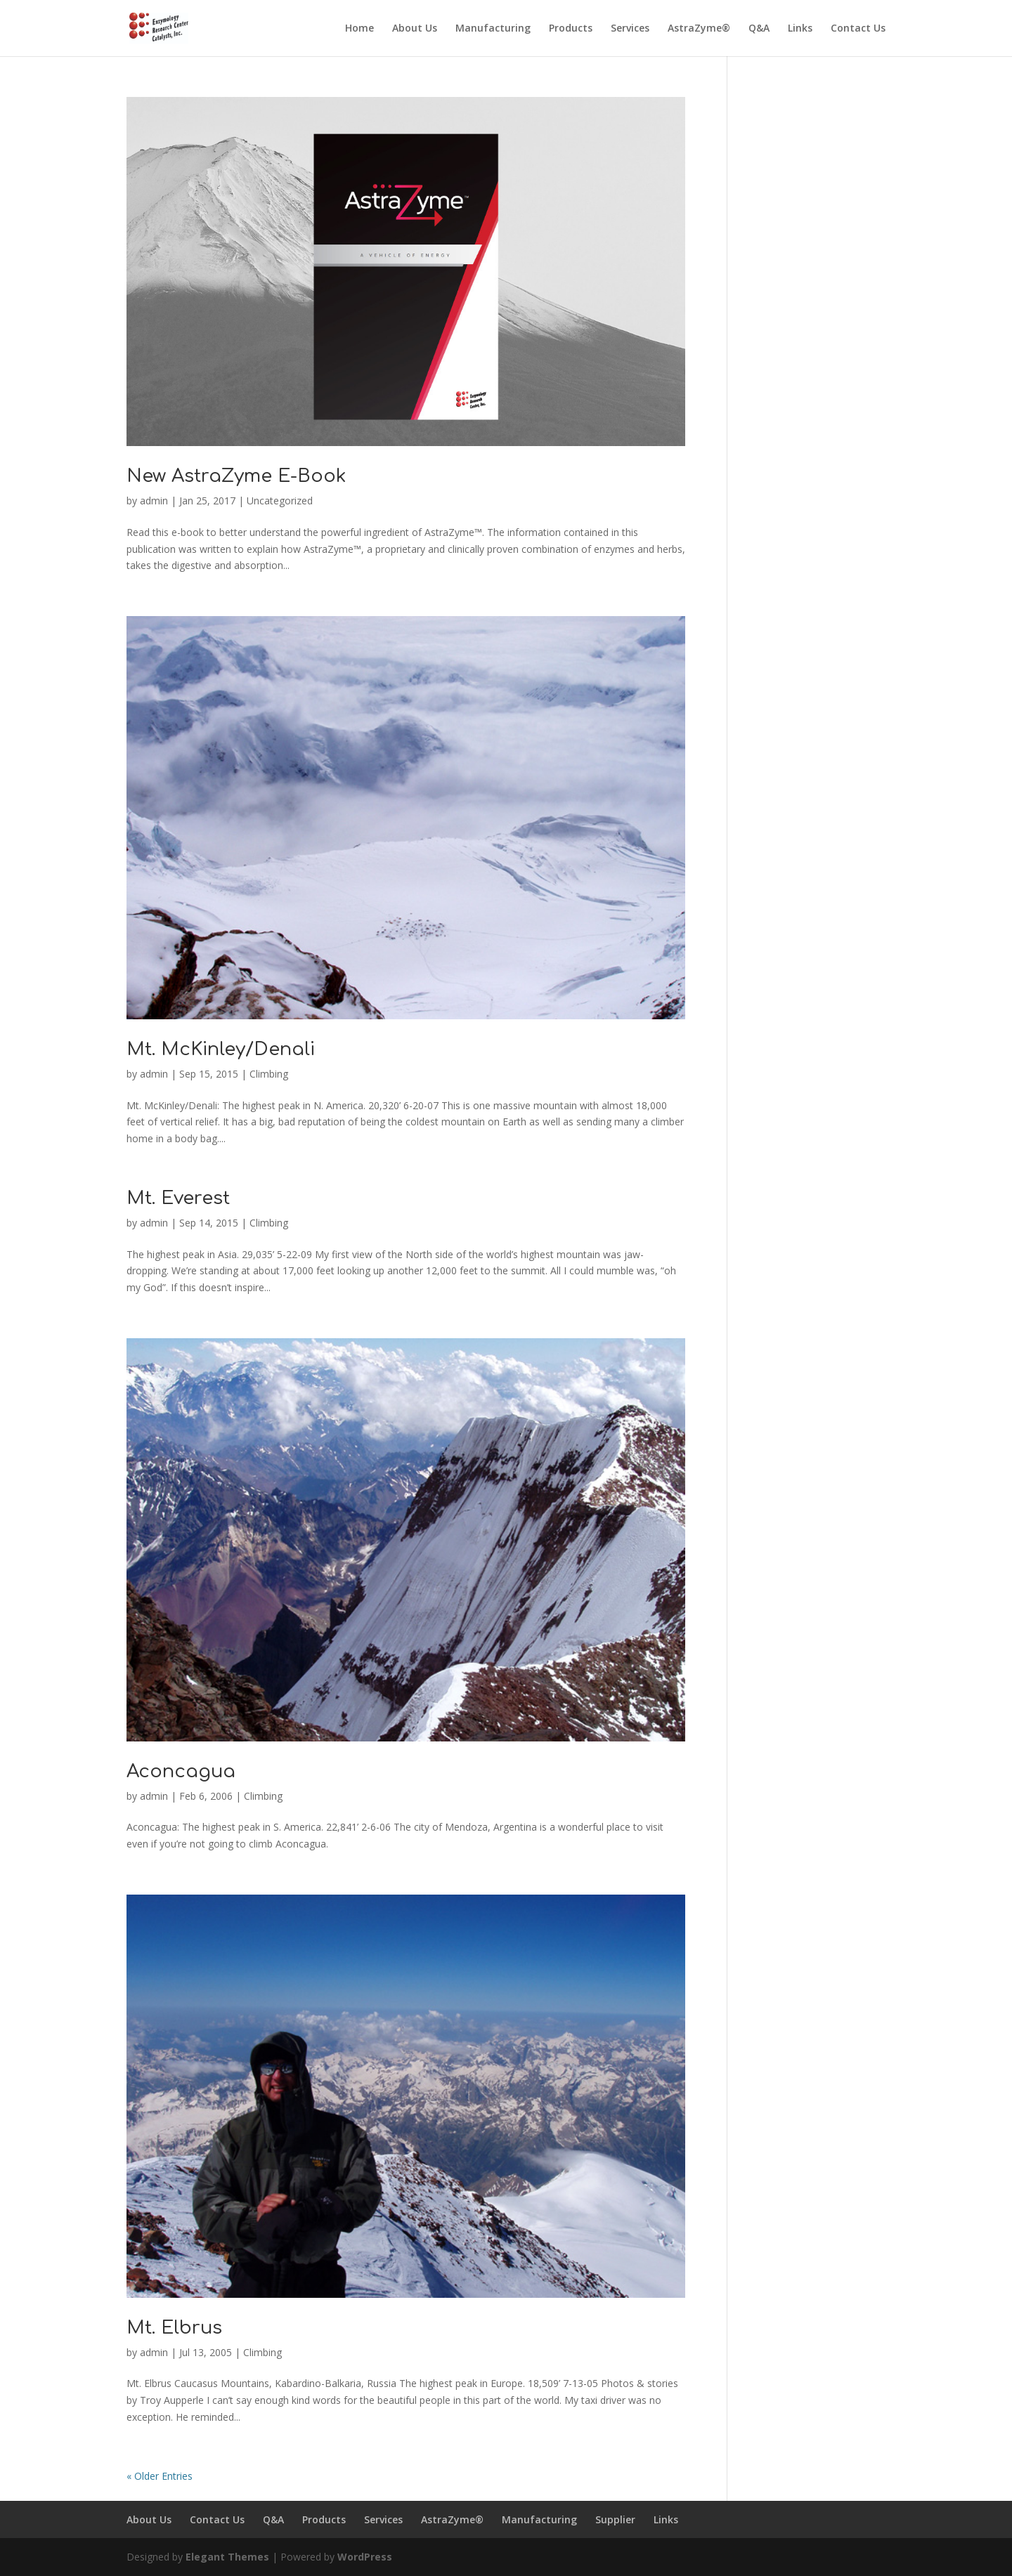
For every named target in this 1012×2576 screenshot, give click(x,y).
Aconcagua (180, 1771)
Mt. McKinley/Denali (220, 1049)
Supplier (615, 2519)
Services (630, 28)
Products (570, 28)
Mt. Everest (178, 1198)
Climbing (268, 1073)
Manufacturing (493, 28)
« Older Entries (159, 2476)
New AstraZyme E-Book (236, 476)
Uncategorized (280, 500)
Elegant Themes (227, 2556)
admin (154, 500)
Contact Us (858, 28)
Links (800, 28)
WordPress (364, 2556)
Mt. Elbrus (174, 2327)
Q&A (759, 28)
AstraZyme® (699, 28)
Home (359, 28)
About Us (414, 28)
